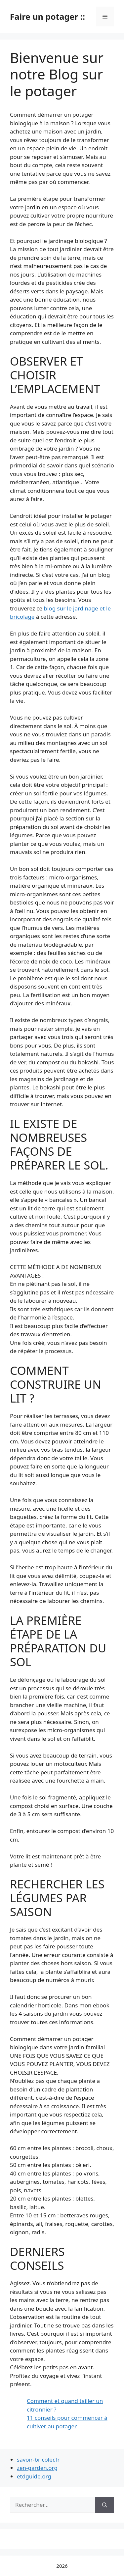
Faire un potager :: (47, 16)
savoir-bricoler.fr (38, 2459)
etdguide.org (34, 2476)
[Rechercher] (104, 2505)
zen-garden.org (37, 2468)
